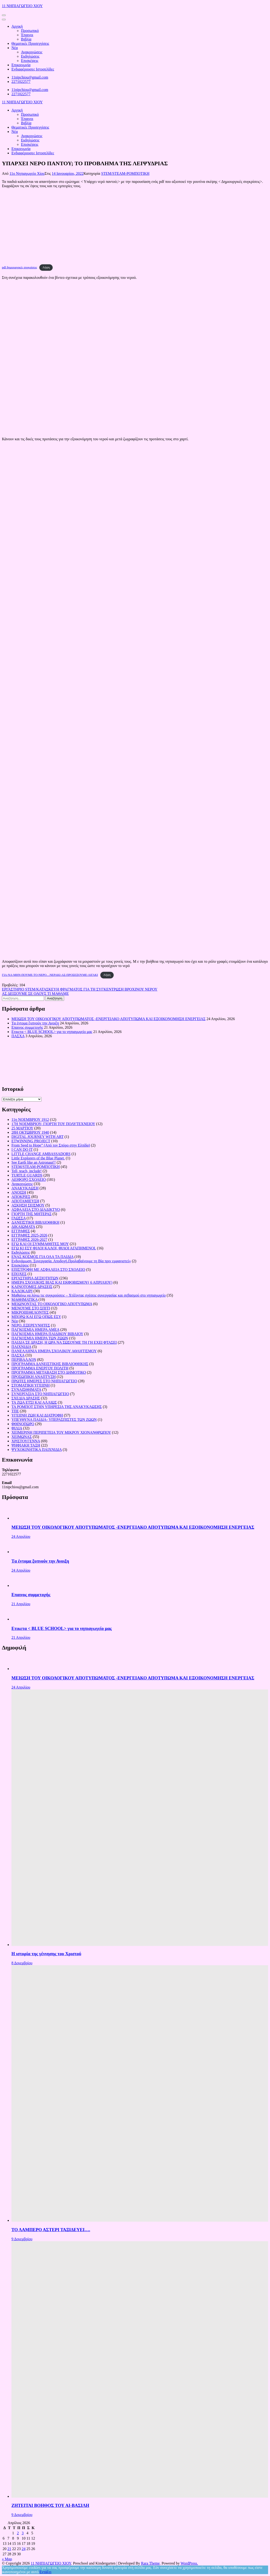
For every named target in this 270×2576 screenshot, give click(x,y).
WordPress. (189, 2563)
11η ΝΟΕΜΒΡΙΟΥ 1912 (30, 1120)
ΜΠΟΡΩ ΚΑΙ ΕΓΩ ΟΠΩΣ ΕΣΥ (36, 1317)
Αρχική (17, 26)
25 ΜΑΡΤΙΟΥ (22, 1128)
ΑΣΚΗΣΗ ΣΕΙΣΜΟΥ (28, 1205)
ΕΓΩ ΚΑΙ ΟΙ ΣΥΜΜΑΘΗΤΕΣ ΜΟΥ (40, 1244)
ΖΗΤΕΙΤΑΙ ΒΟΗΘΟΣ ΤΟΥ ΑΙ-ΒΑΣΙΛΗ (50, 2505)
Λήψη (46, 267)
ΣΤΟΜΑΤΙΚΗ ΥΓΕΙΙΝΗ (30, 1385)
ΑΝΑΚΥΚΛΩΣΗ (25, 1188)
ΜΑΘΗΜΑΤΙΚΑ (24, 1300)
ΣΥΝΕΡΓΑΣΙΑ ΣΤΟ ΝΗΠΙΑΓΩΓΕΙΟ (40, 1394)
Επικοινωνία (21, 65)
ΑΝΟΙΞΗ (18, 1192)
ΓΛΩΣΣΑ (18, 1218)
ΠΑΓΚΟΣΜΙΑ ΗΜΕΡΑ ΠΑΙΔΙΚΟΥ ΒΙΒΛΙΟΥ (47, 1334)
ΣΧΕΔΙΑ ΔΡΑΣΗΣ (25, 1398)
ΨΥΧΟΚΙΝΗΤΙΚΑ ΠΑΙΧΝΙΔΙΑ (36, 1450)
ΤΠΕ (15, 1411)
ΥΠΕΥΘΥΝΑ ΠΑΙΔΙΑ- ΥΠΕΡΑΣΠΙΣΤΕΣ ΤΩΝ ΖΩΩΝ (54, 1420)
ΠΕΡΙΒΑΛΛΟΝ (23, 1360)
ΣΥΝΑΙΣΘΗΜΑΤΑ (26, 1390)
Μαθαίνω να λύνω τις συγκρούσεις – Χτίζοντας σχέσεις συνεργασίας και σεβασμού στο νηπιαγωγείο (88, 1295)
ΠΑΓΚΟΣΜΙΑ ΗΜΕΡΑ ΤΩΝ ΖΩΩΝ (39, 1338)
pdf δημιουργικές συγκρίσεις (19, 267)
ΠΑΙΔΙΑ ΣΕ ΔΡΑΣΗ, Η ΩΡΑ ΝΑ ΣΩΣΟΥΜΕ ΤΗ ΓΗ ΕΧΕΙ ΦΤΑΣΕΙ (64, 1342)
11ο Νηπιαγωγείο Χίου (27, 173)
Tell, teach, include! (26, 1171)
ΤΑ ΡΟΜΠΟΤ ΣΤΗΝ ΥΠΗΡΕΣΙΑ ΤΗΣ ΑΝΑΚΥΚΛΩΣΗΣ (56, 1407)
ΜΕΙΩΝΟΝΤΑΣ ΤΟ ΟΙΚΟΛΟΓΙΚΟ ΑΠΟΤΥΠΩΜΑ (51, 1304)
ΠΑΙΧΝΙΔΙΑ (21, 1347)
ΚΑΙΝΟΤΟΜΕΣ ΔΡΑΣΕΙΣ (31, 1287)
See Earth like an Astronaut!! (33, 1162)
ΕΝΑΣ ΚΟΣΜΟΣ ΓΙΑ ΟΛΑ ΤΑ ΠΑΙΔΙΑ (42, 1257)
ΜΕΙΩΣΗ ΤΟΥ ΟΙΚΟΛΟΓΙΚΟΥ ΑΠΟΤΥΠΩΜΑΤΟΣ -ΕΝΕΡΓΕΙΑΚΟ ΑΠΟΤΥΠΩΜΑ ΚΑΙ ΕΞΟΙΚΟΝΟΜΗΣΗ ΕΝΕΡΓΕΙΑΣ (108, 1019)
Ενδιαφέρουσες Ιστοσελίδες (32, 69)
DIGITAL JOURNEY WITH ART (37, 1137)
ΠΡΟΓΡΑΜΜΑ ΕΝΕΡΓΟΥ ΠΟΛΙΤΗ (39, 1368)
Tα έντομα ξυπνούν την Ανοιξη (35, 1023)
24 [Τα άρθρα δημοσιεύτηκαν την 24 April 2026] (23, 2549)
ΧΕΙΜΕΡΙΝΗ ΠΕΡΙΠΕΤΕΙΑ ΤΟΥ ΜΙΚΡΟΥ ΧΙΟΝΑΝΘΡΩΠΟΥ (61, 1432)
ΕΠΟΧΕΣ (19, 1274)
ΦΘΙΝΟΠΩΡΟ (22, 1424)
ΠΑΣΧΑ (18, 1036)
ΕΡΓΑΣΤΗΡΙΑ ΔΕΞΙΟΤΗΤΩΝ (34, 1278)
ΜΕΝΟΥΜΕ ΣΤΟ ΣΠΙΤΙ (30, 1308)
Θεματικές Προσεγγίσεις (30, 43)
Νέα (14, 48)
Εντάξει (45, 2572)
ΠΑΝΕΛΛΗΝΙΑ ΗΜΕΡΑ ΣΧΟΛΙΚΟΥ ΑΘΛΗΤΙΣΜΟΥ (54, 1351)
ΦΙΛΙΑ (16, 1428)
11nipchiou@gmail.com (29, 77)
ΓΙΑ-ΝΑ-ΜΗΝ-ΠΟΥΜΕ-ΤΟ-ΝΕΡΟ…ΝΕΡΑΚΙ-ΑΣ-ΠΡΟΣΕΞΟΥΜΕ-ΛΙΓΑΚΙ (50, 975)
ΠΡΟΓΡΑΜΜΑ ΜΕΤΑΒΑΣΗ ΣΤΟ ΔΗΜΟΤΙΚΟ (48, 1372)
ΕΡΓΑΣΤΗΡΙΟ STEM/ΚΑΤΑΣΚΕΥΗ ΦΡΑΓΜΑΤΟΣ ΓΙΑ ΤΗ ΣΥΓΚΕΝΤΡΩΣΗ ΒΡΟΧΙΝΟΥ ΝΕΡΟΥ (80, 989)
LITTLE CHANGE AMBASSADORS (41, 1154)
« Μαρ (7, 2559)
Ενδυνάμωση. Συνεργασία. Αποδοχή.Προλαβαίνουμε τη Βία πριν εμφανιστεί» (71, 1261)
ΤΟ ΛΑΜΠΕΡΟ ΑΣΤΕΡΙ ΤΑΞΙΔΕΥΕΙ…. (50, 2229)
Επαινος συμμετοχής (27, 1027)
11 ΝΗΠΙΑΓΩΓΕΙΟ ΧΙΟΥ (22, 6)
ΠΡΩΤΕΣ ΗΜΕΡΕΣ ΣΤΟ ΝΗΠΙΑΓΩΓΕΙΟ (44, 1381)
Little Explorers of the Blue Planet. (38, 1158)
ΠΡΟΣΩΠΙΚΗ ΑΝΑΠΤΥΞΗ (33, 1377)
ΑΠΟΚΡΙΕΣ (21, 1197)
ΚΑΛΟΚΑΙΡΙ (21, 1291)
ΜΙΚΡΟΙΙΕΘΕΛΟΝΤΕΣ (30, 1312)
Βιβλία (26, 39)
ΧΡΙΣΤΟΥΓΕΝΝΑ (25, 1441)
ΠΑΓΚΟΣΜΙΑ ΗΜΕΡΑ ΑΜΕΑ (35, 1330)
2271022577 (21, 82)
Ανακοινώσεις (31, 52)
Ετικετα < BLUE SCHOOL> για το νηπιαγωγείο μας (51, 1032)
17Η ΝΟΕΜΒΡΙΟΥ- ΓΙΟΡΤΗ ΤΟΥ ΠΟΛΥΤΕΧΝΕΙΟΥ (53, 1124)
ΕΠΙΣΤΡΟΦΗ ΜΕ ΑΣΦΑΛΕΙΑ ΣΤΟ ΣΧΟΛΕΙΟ (48, 1270)
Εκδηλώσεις (30, 56)
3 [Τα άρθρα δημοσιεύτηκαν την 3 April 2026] (23, 2533)
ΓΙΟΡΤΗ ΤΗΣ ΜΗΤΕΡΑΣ (31, 1214)
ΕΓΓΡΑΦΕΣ (20, 1231)
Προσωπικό (30, 31)
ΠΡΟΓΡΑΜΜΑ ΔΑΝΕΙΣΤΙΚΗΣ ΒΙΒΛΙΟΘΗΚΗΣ (49, 1364)
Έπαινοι (27, 35)
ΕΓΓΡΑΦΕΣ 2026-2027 (29, 1240)
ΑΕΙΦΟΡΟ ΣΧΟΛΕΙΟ (28, 1180)
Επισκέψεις (29, 61)
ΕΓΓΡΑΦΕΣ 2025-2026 (29, 1235)
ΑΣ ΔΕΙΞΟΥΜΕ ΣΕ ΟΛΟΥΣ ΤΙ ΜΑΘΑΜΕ (35, 994)
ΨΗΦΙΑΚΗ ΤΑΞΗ (25, 1445)
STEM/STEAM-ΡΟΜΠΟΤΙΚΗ (125, 173)
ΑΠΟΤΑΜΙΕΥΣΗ (25, 1201)
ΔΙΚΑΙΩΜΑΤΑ (23, 1227)
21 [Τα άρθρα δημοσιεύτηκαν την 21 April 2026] (9, 2549)
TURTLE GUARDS (26, 1175)
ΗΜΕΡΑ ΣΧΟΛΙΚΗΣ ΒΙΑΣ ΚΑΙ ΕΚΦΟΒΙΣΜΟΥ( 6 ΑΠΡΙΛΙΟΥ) (61, 1282)
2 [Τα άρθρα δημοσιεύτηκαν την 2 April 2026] (18, 2533)
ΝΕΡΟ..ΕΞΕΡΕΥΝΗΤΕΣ (30, 1325)
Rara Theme (150, 2563)
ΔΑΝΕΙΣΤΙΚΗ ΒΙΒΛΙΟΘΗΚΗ (35, 1222)
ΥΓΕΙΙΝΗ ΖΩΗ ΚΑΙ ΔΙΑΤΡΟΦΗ (37, 1415)
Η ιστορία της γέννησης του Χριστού (46, 1953)
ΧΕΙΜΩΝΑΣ (21, 1437)
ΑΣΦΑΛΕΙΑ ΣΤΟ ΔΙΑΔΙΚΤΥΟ (35, 1210)
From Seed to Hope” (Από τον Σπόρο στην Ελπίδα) (50, 1145)
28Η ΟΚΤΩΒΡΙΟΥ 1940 (30, 1132)
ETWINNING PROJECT (30, 1141)
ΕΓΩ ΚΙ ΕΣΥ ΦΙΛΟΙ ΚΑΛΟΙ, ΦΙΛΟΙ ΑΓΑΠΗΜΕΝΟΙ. (53, 1248)
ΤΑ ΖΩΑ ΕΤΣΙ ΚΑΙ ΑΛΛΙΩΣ (34, 1402)
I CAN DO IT (22, 1150)
